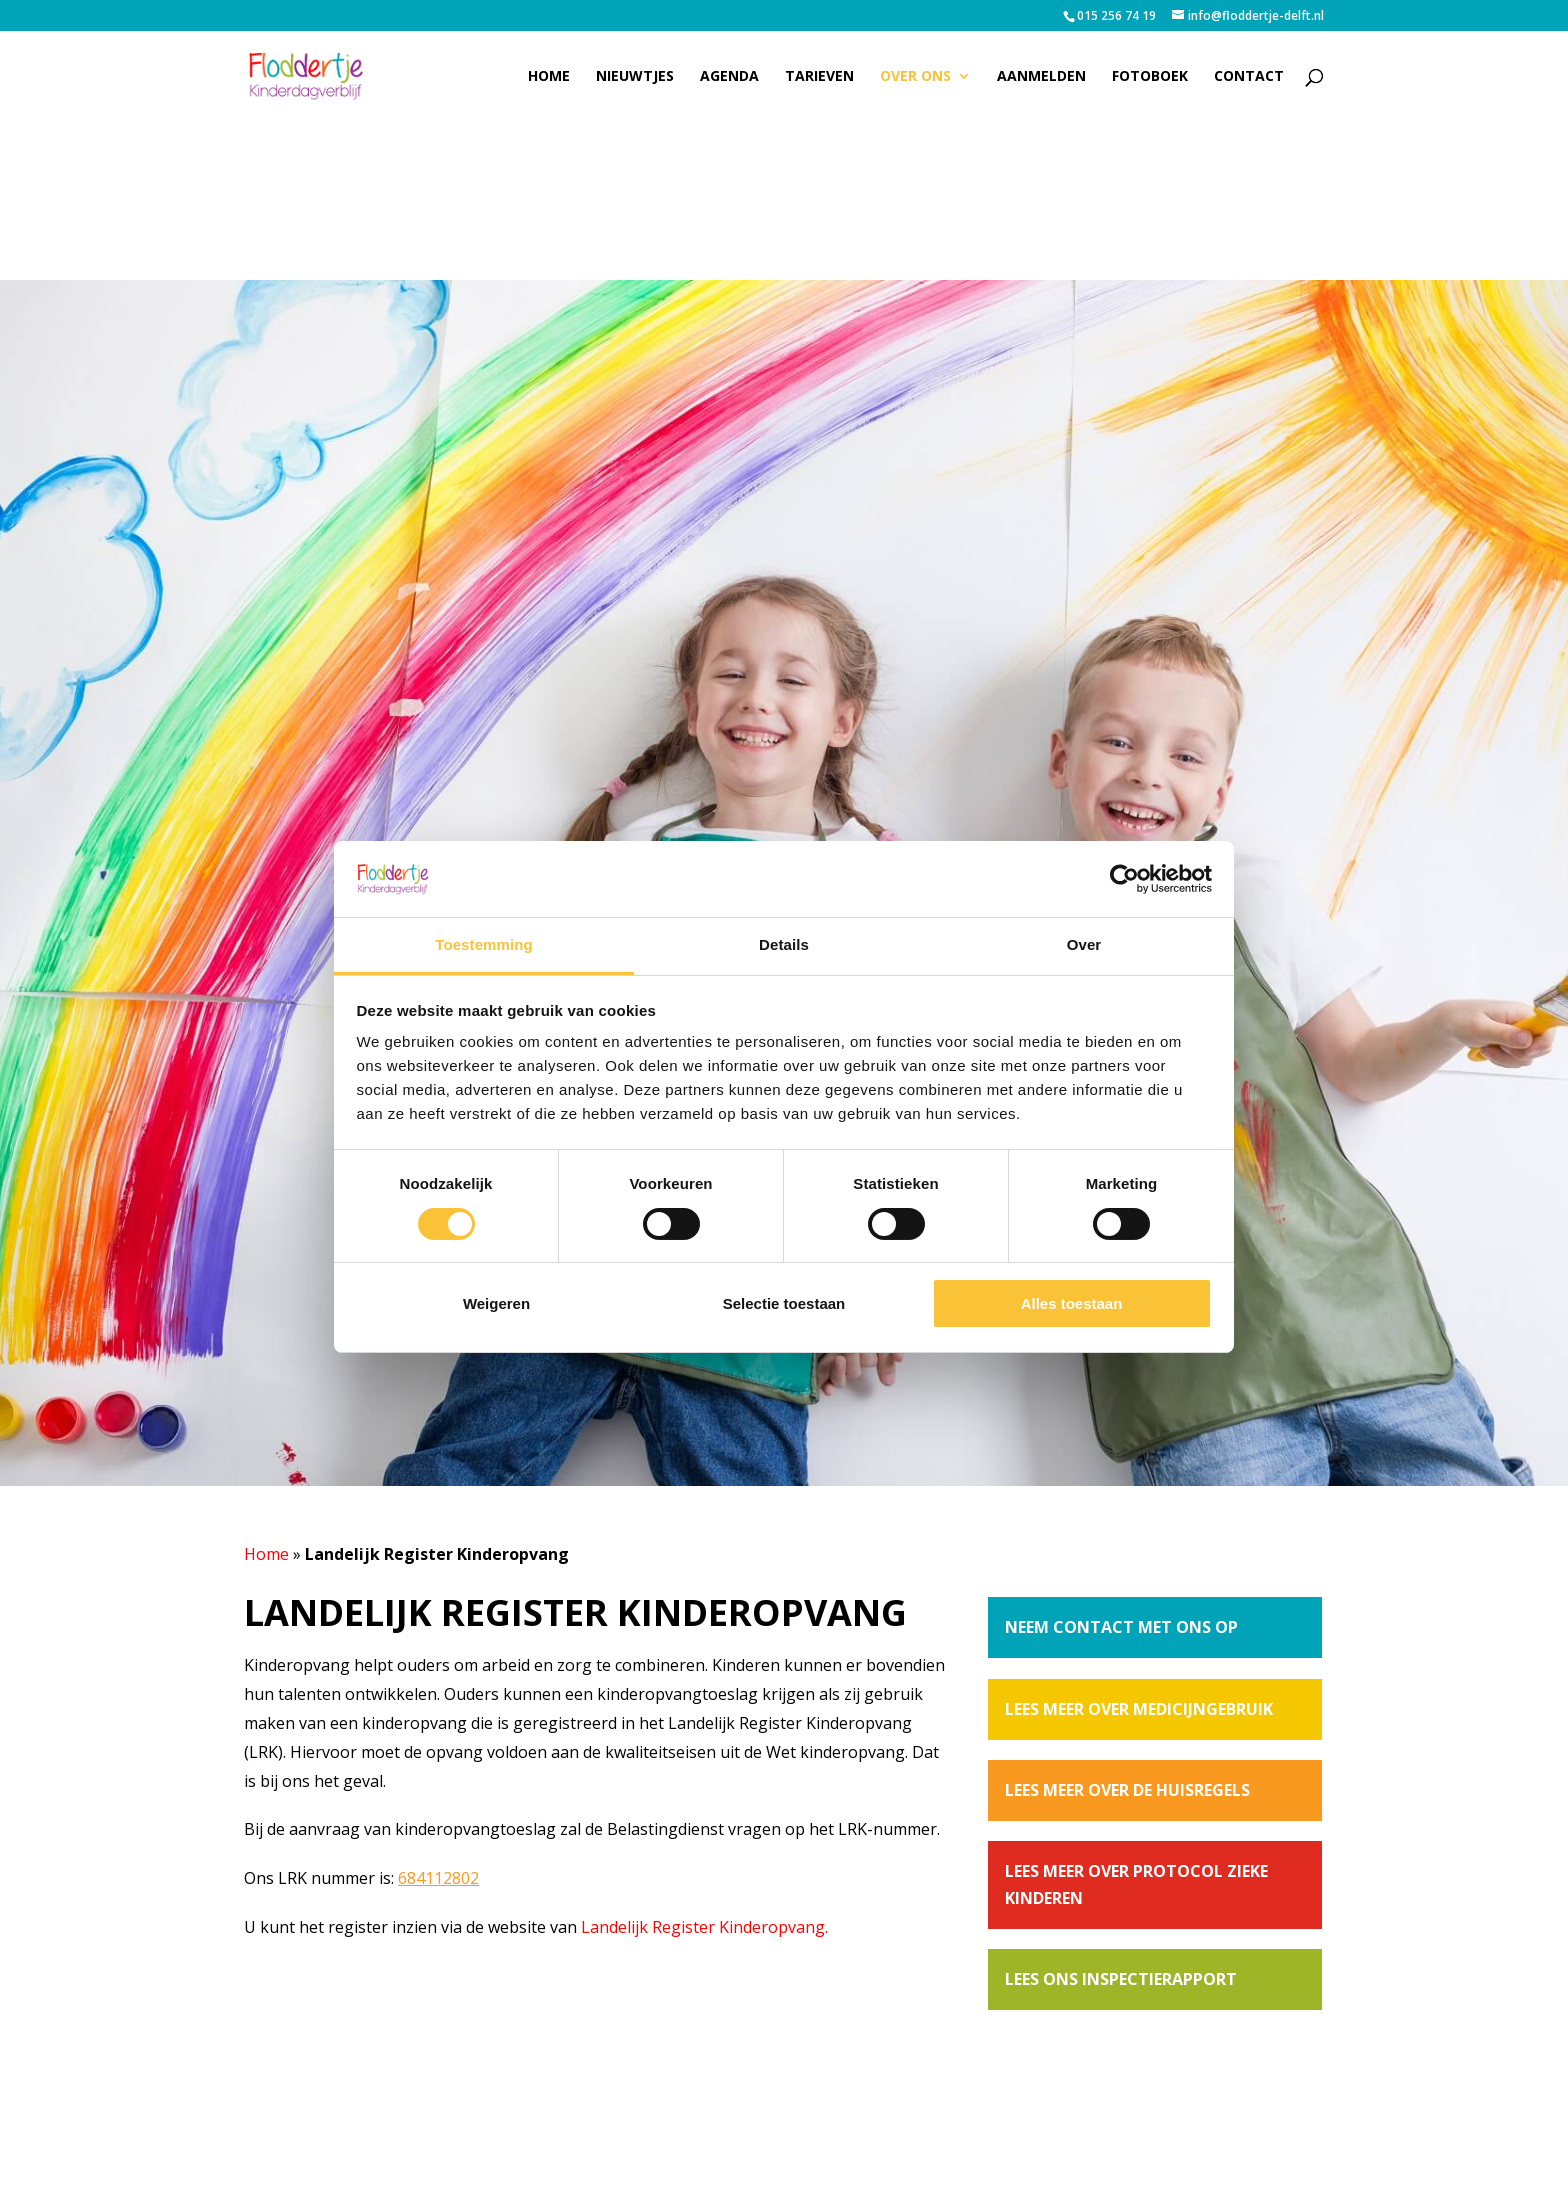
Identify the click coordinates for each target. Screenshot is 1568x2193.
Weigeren (496, 1303)
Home (549, 77)
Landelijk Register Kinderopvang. (704, 1927)
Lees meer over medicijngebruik (1139, 1709)
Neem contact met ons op (1121, 1627)
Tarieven (819, 77)
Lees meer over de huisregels (1127, 1790)
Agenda (729, 77)
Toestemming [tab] (484, 944)
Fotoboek (1150, 77)
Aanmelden (1041, 77)
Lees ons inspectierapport (1121, 1979)
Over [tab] (1084, 944)
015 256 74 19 (1116, 15)
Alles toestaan (1072, 1303)
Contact (1249, 77)
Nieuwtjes (635, 77)
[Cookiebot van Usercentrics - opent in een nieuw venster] (1124, 879)
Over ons (915, 77)
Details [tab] (784, 944)
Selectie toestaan (784, 1303)
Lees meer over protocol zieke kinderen (1136, 1884)
